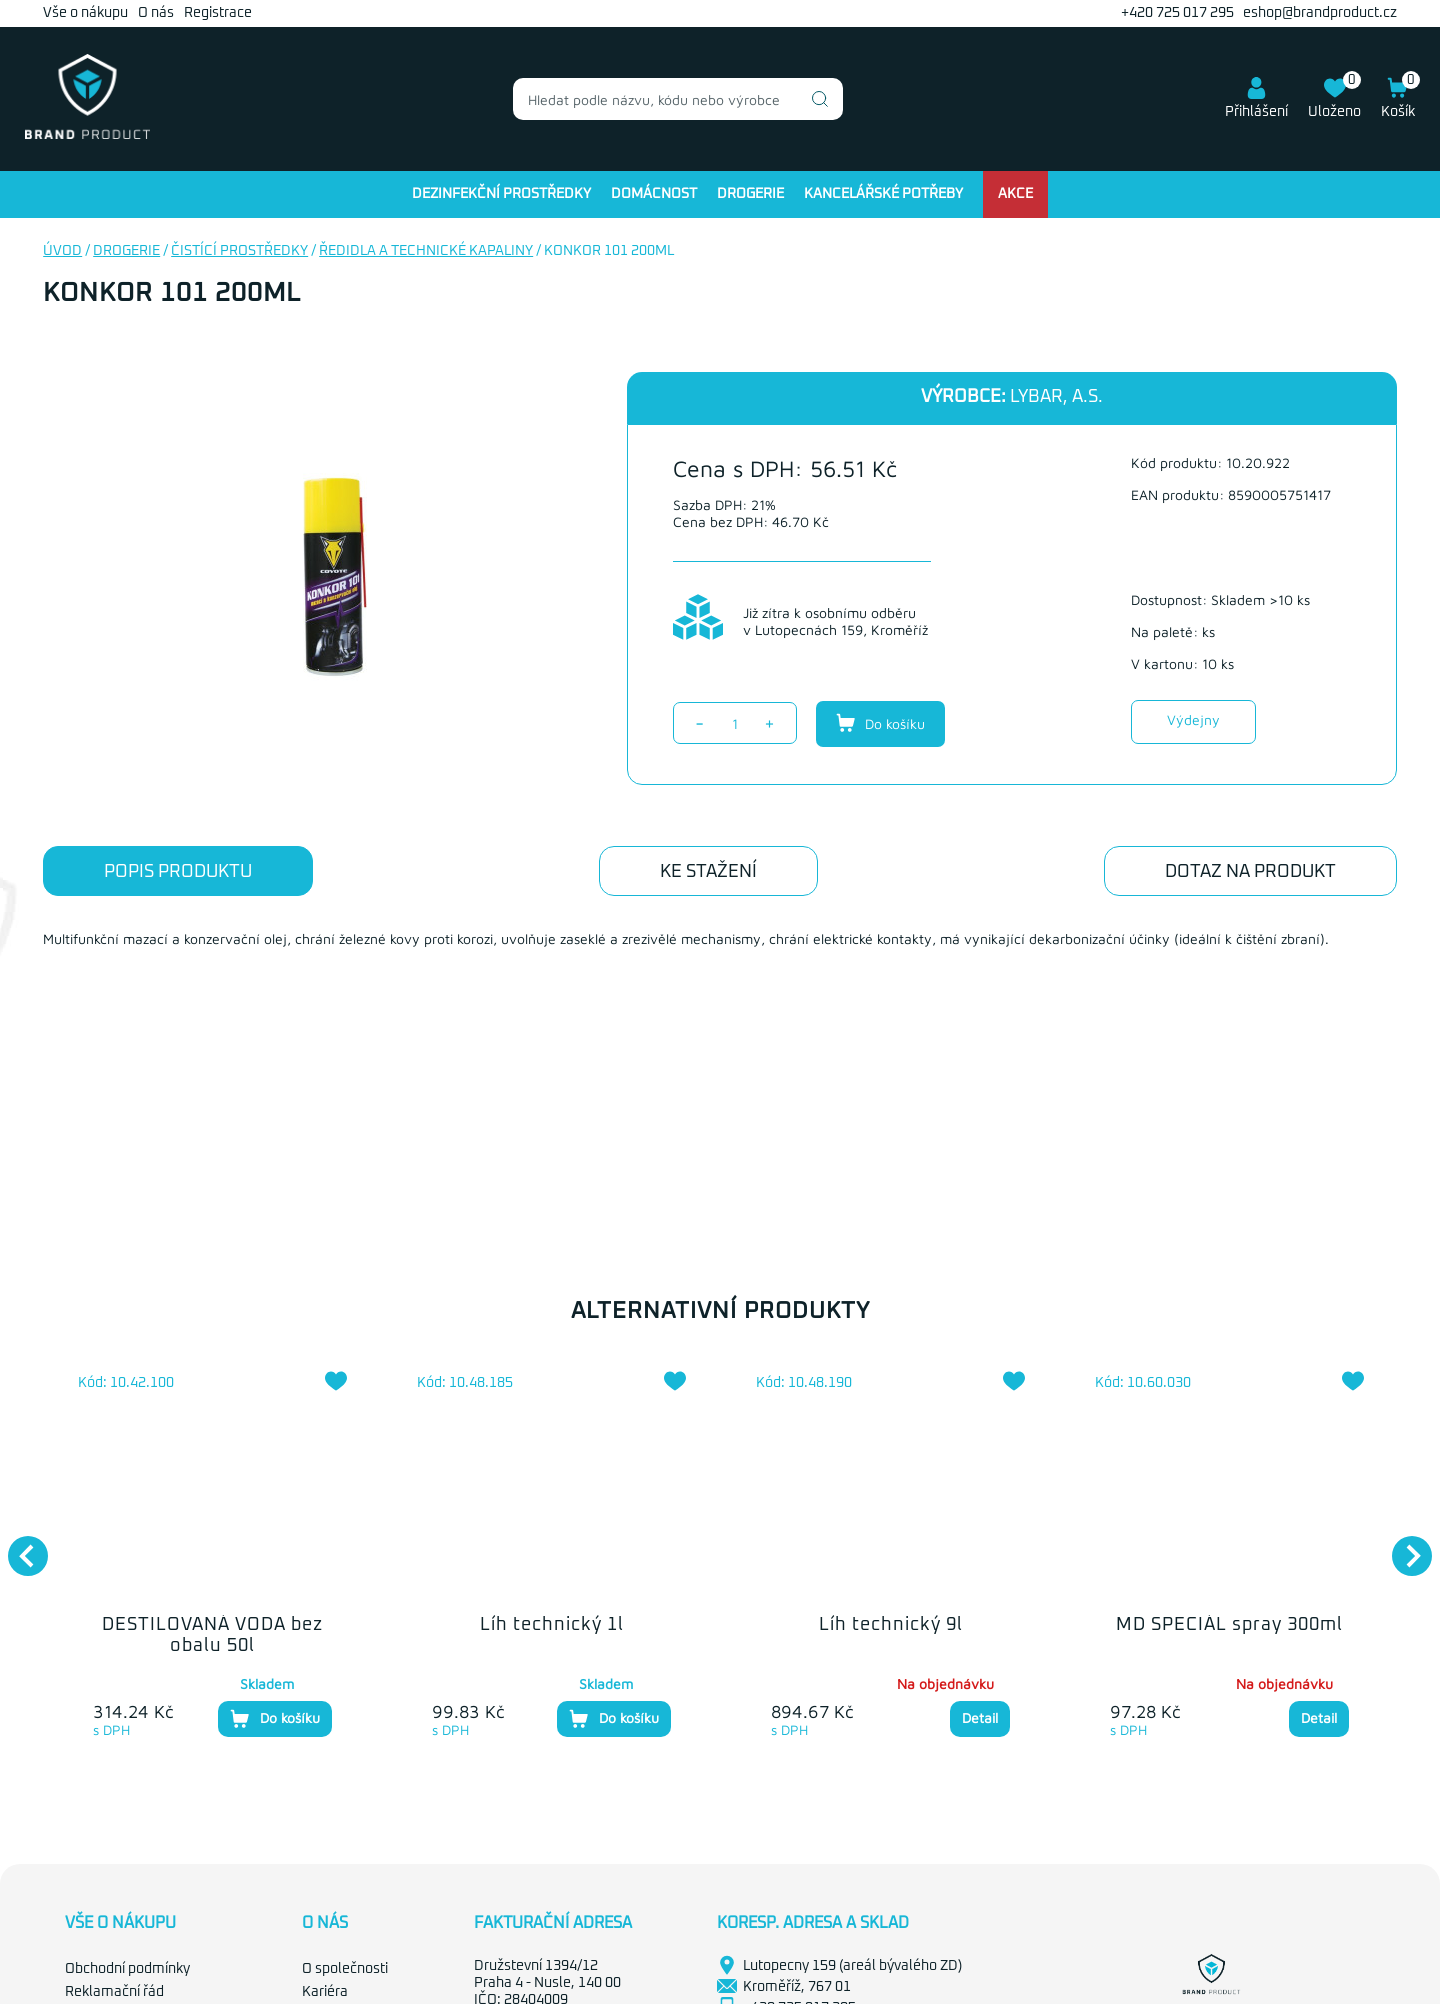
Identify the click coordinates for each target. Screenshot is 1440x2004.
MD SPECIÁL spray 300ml (1229, 1625)
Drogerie (750, 194)
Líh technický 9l (891, 1625)
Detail (980, 1717)
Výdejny (1193, 719)
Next (1402, 1546)
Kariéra (325, 1992)
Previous (18, 1546)
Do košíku (880, 723)
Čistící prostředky (239, 251)
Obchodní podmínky (127, 1969)
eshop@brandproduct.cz (1320, 13)
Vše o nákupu (85, 13)
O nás (156, 13)
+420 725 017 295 (1177, 13)
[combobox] (678, 99)
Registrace (218, 13)
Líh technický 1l (552, 1625)
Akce (1015, 194)
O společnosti (345, 1969)
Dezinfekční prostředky (501, 194)
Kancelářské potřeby (883, 194)
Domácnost (654, 194)
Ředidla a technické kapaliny (426, 251)
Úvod (62, 251)
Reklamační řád (114, 1992)
